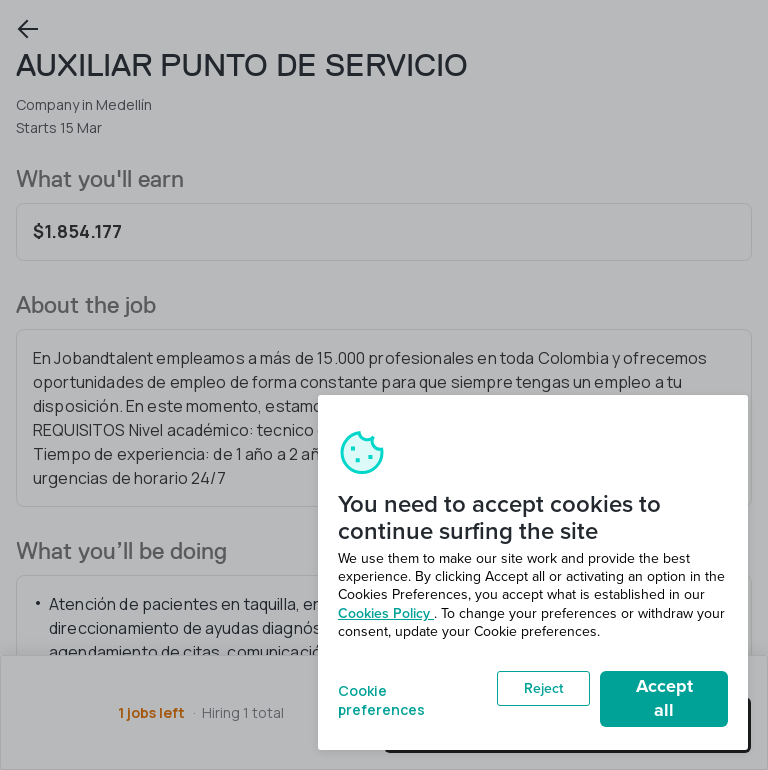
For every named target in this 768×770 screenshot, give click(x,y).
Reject (543, 688)
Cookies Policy (386, 613)
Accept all (664, 698)
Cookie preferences (381, 698)
